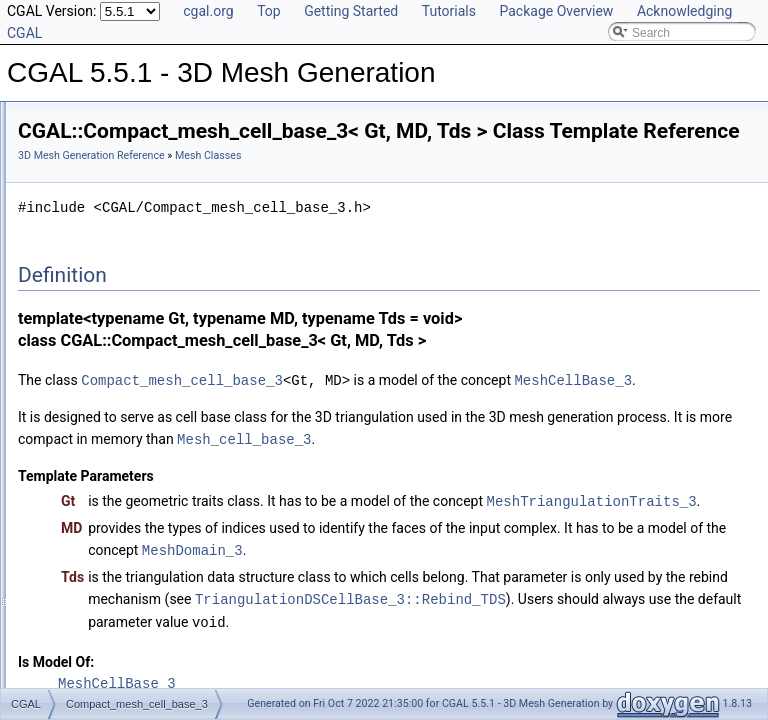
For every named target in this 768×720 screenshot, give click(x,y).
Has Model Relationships (100, 624)
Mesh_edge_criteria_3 (125, 360)
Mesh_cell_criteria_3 (121, 294)
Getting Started (351, 11)
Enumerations (87, 514)
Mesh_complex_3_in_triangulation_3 (163, 316)
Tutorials (449, 11)
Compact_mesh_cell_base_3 (143, 250)
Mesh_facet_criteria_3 (125, 382)
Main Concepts (90, 184)
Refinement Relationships (102, 558)
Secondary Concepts (105, 206)
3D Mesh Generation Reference (341, 183)
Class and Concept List (95, 668)
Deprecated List (76, 580)
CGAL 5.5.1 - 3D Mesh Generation (110, 118)
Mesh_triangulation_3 (123, 404)
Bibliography (67, 646)
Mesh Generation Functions (123, 470)
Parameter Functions (105, 492)
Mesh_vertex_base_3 (123, 426)
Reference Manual (83, 162)
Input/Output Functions (110, 536)
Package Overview (556, 11)
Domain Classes (93, 448)
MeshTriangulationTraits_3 (443, 592)
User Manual (68, 140)
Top (269, 11)
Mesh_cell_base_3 (116, 272)
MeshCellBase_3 (381, 429)
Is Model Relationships (94, 602)
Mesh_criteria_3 (108, 338)
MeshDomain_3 (668, 640)
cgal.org (208, 11)
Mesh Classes (87, 228)
